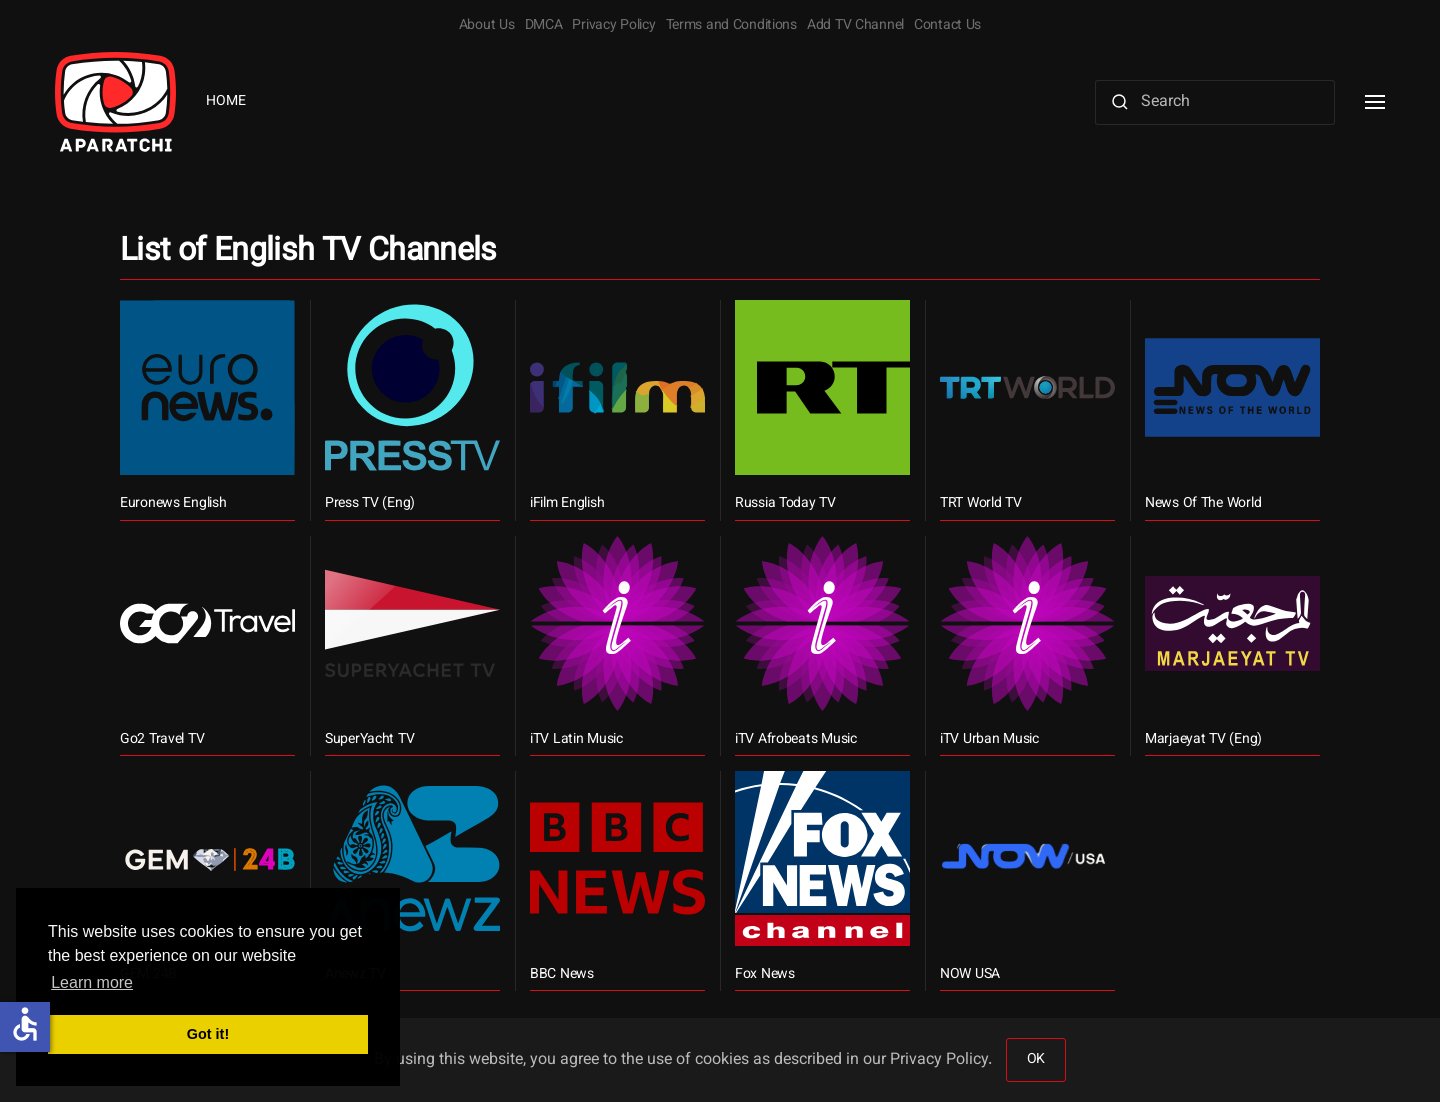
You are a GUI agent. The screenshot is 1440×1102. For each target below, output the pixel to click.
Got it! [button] (208, 1034)
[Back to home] (115, 102)
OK (1036, 1060)
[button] (1375, 102)
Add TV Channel (855, 26)
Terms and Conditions (731, 26)
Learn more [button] (92, 982)
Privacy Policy (613, 26)
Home (226, 102)
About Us (487, 26)
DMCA (544, 26)
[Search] (1215, 102)
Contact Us (947, 26)
